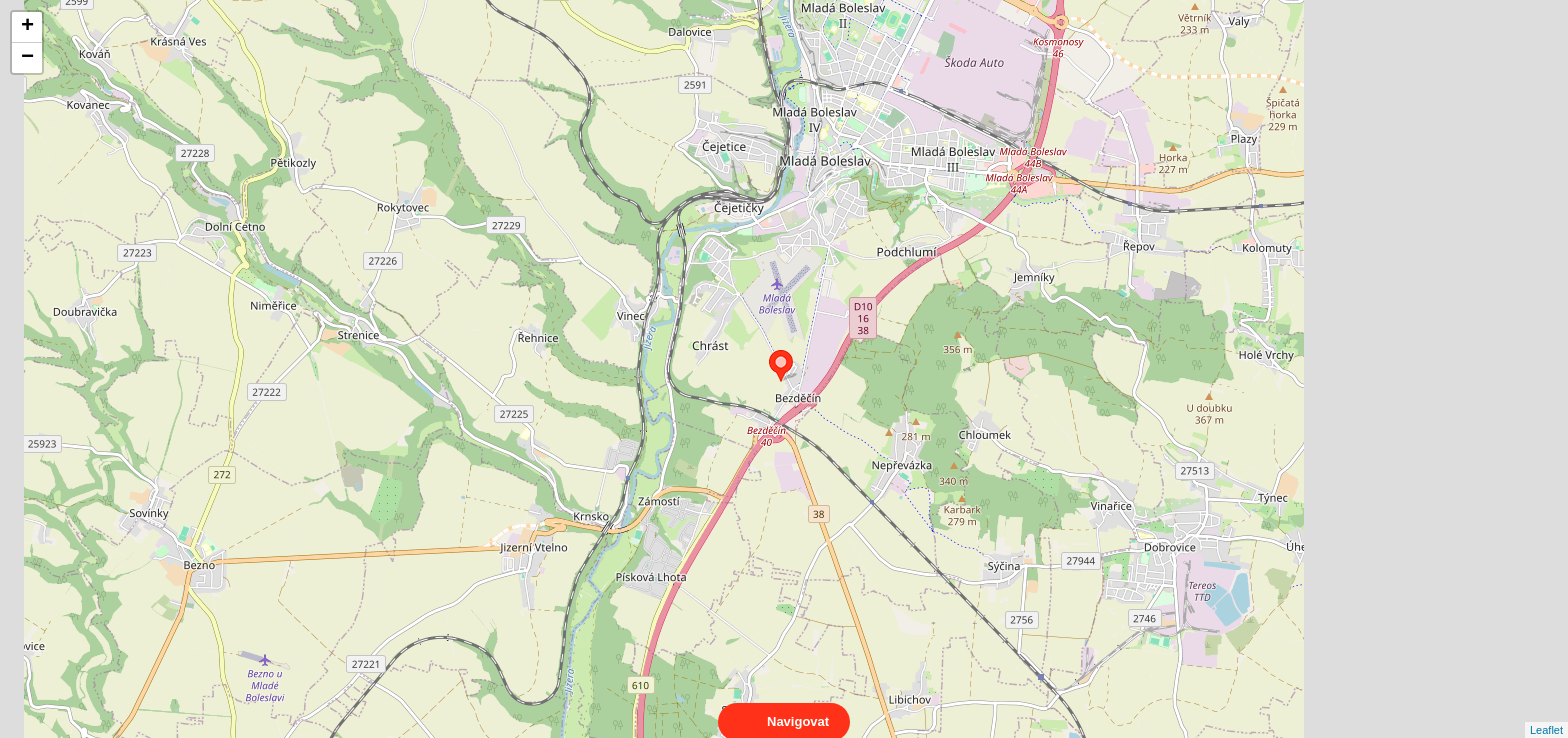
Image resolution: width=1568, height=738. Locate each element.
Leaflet (1546, 712)
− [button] (27, 58)
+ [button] (27, 27)
